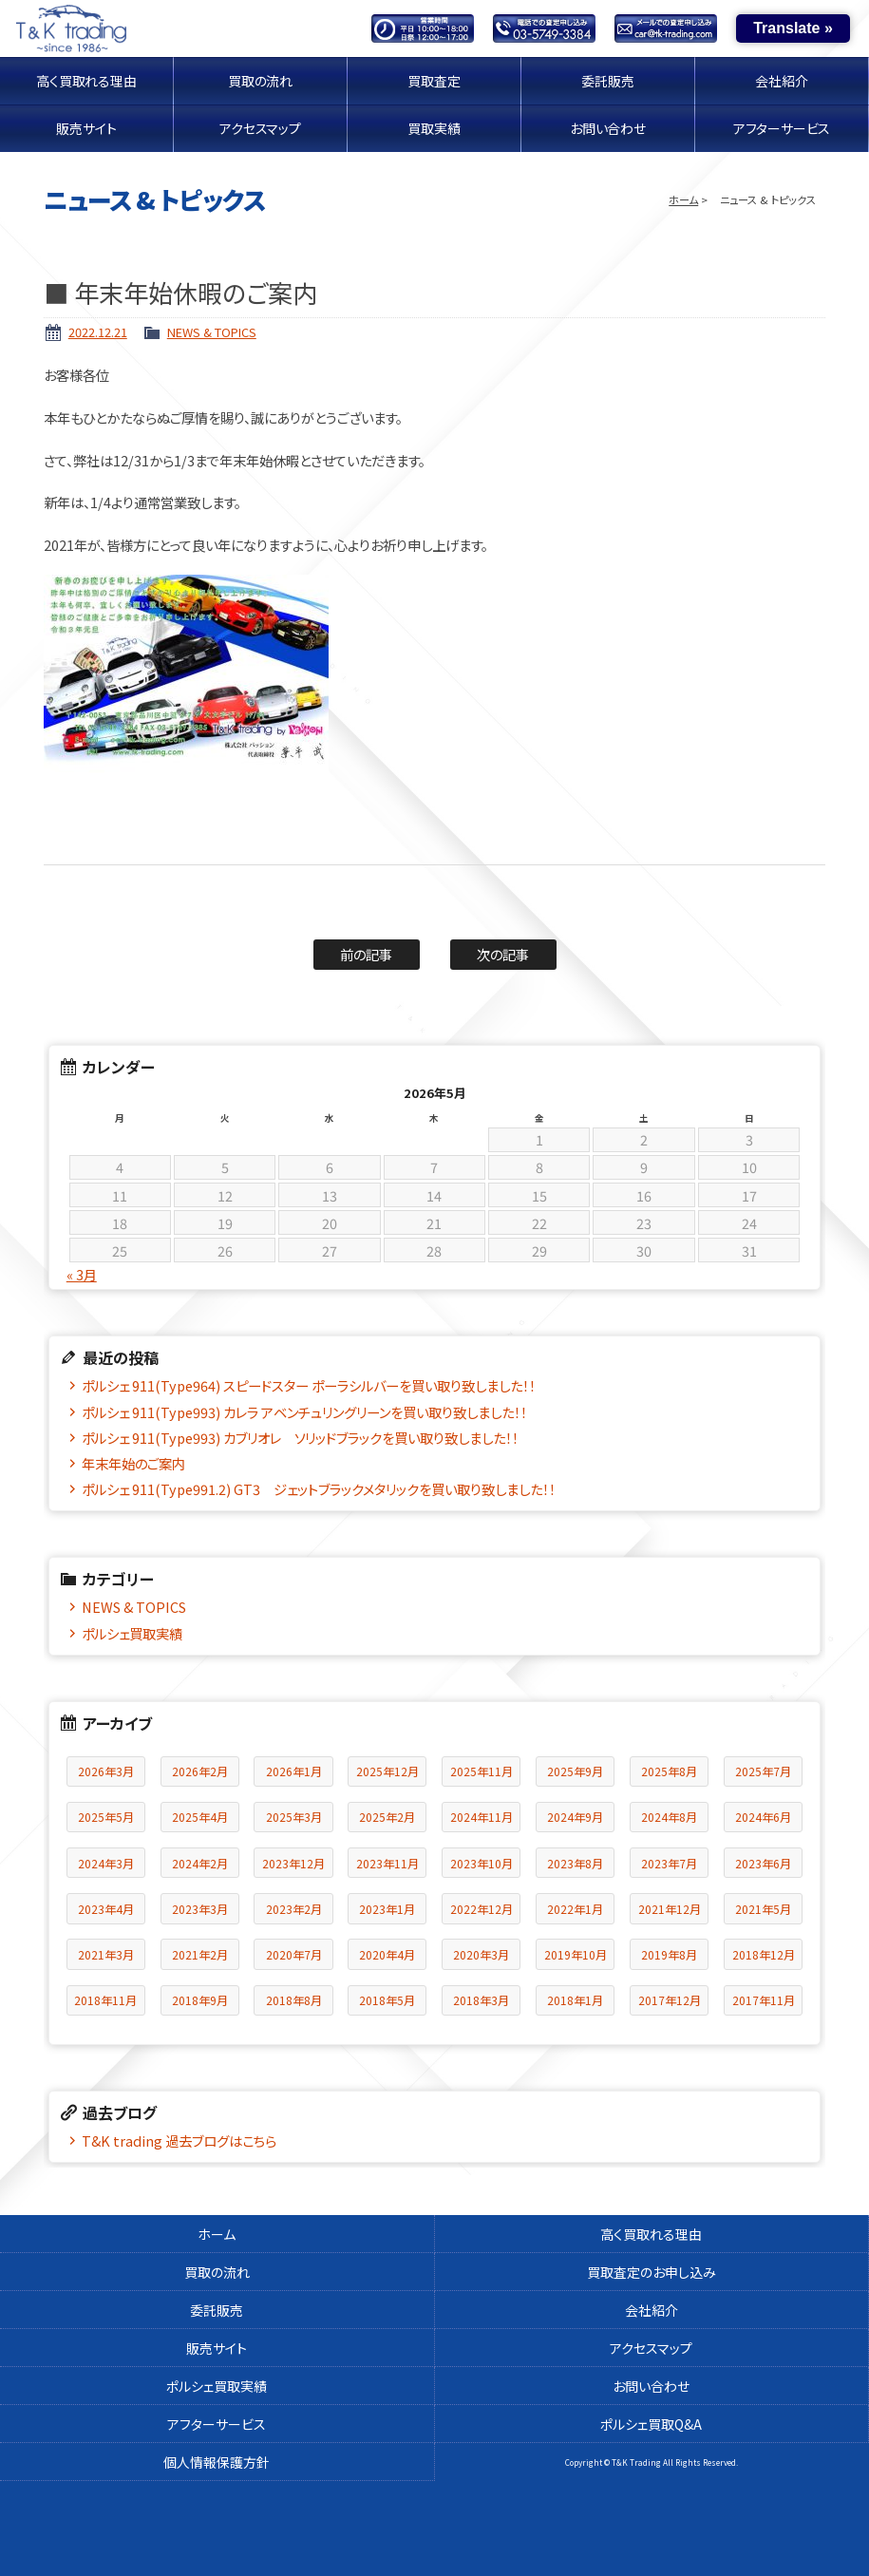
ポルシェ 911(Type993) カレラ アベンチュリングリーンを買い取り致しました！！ (304, 1412)
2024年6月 (763, 1817)
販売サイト (87, 128)
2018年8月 (294, 2000)
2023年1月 (387, 1909)
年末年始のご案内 (133, 1463)
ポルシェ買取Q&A (651, 2424)
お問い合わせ (608, 128)
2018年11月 (105, 2000)
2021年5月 (763, 1909)
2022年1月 (575, 1909)
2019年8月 (669, 1954)
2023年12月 (293, 1863)
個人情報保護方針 (216, 2462)
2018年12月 (763, 1954)
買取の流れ (260, 80)
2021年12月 (669, 1909)
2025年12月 (387, 1771)
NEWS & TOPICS (211, 332)
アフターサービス (781, 128)
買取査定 (434, 80)
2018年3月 (481, 2000)
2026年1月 (294, 1771)
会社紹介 (781, 80)
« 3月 (81, 1274)
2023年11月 (387, 1863)
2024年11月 (481, 1817)
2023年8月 (575, 1863)
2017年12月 (669, 2000)
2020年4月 (387, 1954)
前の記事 (366, 954)
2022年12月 (481, 1909)
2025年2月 (387, 1817)
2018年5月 (387, 2000)
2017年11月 (763, 2000)
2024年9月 (575, 1817)
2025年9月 (575, 1771)
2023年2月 (294, 1909)
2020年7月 (294, 1954)
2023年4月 (106, 1909)
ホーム (683, 199)
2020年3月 (481, 1954)
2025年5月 (106, 1817)
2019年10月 (575, 1954)
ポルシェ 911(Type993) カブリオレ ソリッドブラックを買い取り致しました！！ (300, 1438)
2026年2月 (200, 1771)
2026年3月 (106, 1771)
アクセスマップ (260, 128)
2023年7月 (669, 1863)
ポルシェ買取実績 (132, 1633)
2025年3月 (294, 1817)
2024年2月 (200, 1863)
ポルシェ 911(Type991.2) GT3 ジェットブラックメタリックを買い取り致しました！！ (319, 1489)
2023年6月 (763, 1863)
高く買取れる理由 (87, 80)
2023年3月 (200, 1909)
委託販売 (608, 80)
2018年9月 (200, 2000)
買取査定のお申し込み (651, 2272)
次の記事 (503, 954)
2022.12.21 (97, 332)
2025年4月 (200, 1817)
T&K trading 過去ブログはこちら (179, 2140)
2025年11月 (481, 1771)
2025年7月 (763, 1771)
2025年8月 (669, 1771)
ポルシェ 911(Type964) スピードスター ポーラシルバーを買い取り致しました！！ (309, 1385)
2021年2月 (200, 1954)
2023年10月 (481, 1863)
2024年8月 (669, 1817)
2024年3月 (106, 1863)
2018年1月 (575, 2000)
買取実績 (434, 128)
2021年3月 (106, 1954)
